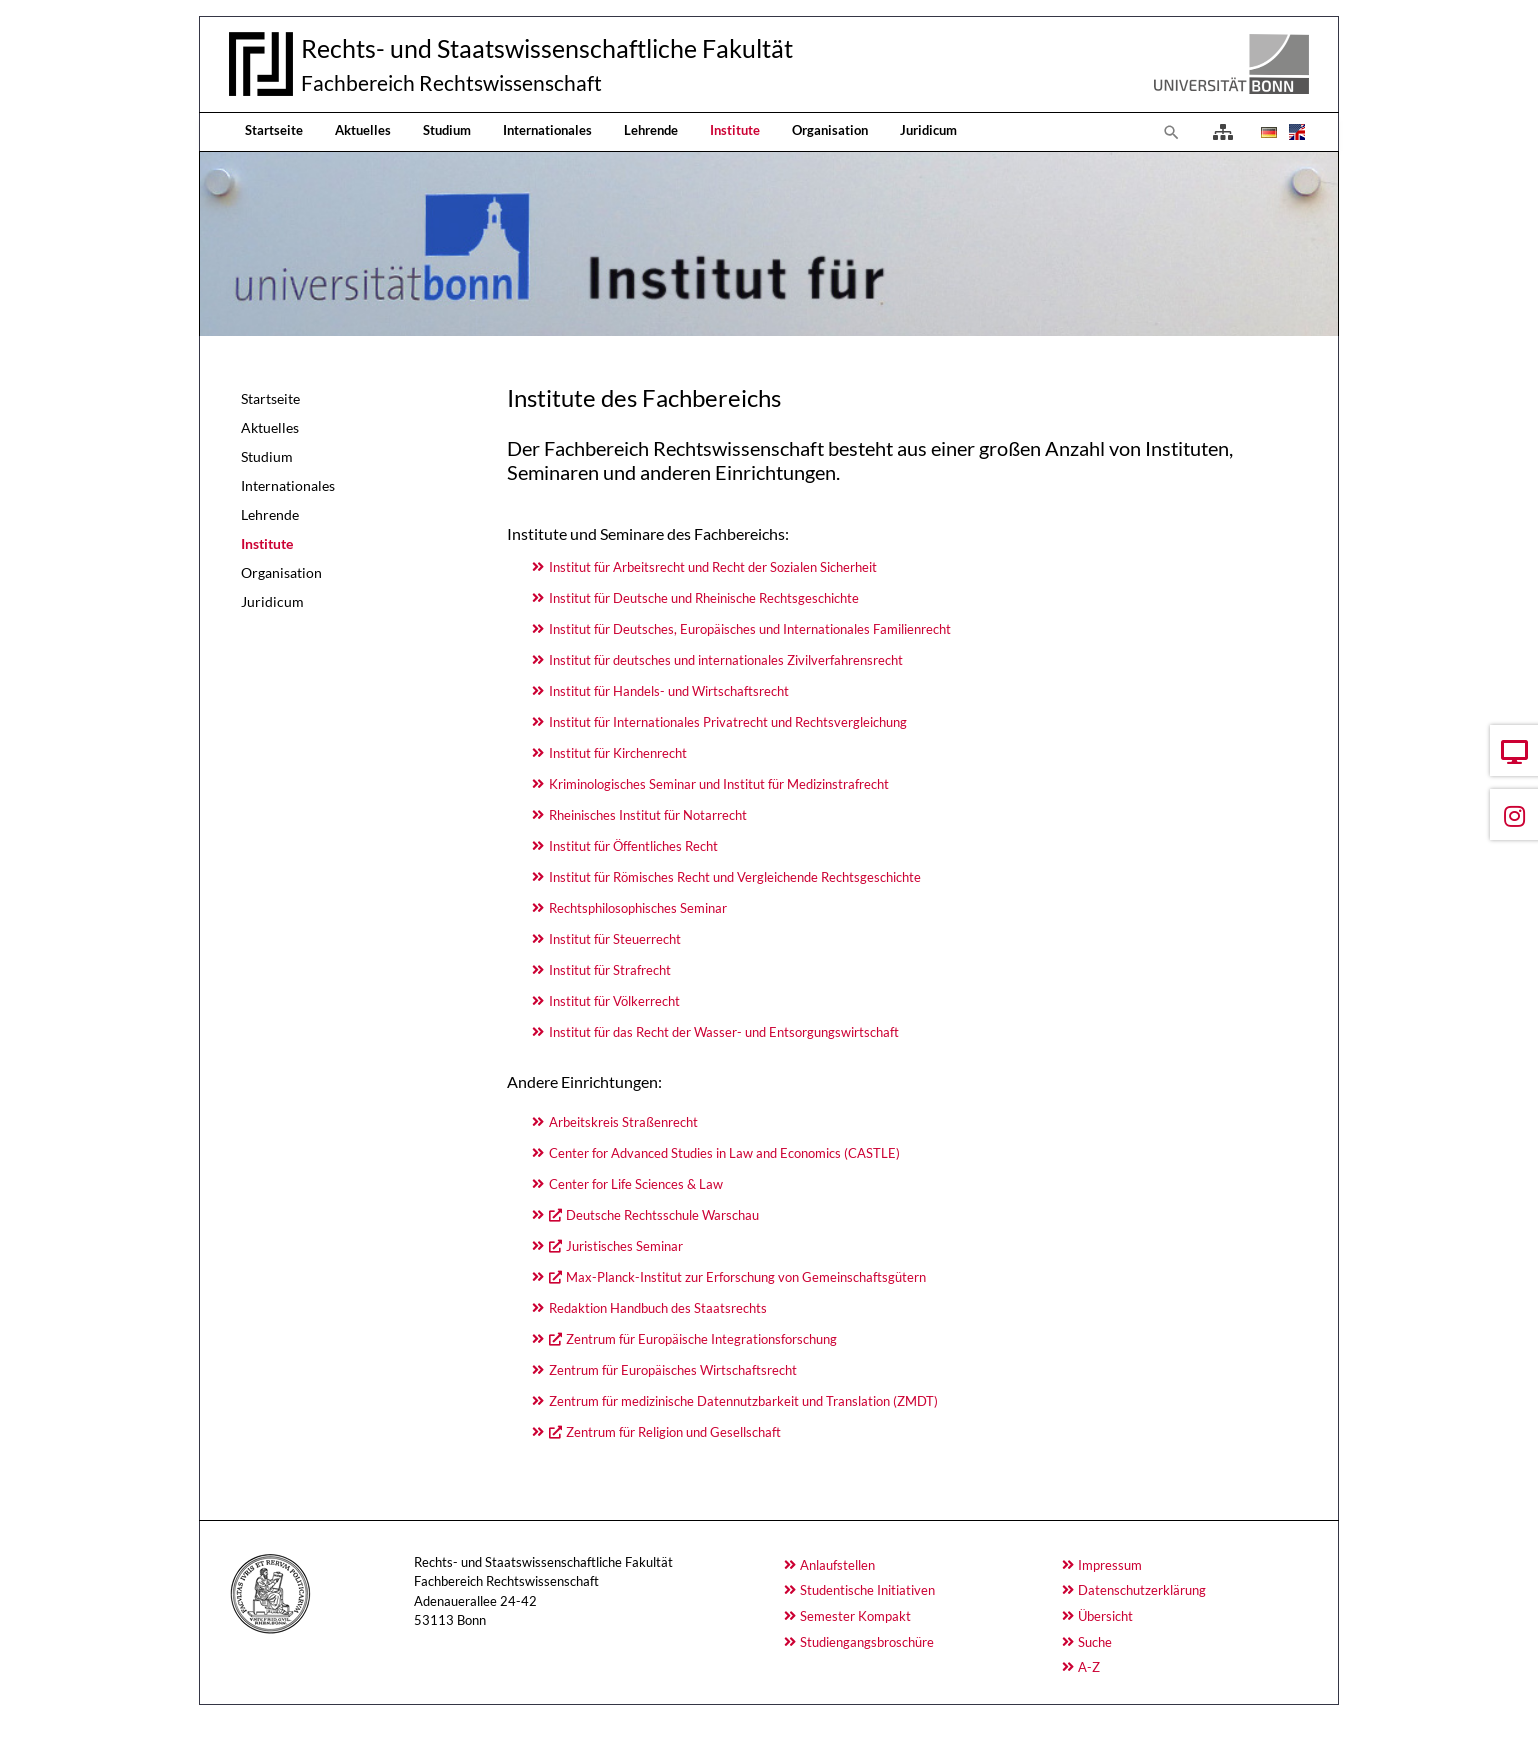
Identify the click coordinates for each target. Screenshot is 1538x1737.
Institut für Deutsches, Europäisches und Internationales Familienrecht (750, 629)
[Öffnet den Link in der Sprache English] (1295, 132)
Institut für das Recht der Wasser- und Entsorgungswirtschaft (724, 1032)
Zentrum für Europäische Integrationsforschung (701, 1339)
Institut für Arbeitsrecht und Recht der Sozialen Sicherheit (713, 567)
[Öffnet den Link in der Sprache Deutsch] (1267, 132)
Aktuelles (363, 130)
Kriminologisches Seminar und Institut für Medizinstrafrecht (719, 784)
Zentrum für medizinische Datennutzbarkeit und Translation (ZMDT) (743, 1401)
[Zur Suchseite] (1172, 132)
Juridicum (928, 130)
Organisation (830, 130)
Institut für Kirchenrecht (618, 753)
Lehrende (651, 130)
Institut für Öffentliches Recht (633, 846)
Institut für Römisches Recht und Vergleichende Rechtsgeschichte (735, 877)
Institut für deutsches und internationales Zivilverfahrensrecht (726, 660)
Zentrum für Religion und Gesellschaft (673, 1432)
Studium (447, 130)
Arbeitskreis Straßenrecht (623, 1122)
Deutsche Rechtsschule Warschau (662, 1215)
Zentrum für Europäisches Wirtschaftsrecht (673, 1370)
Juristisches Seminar (624, 1246)
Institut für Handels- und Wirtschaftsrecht (669, 691)
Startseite (274, 130)
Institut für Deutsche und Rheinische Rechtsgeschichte (704, 598)
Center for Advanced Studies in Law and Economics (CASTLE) (724, 1153)
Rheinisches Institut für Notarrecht (648, 815)
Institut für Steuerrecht (615, 939)
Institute (735, 130)
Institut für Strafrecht (610, 970)
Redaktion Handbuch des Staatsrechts (658, 1308)
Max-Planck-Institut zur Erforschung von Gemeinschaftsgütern (746, 1277)
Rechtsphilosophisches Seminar (638, 908)
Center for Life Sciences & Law (636, 1184)
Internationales (547, 130)
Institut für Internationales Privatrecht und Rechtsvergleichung (728, 722)
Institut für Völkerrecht (614, 1001)
